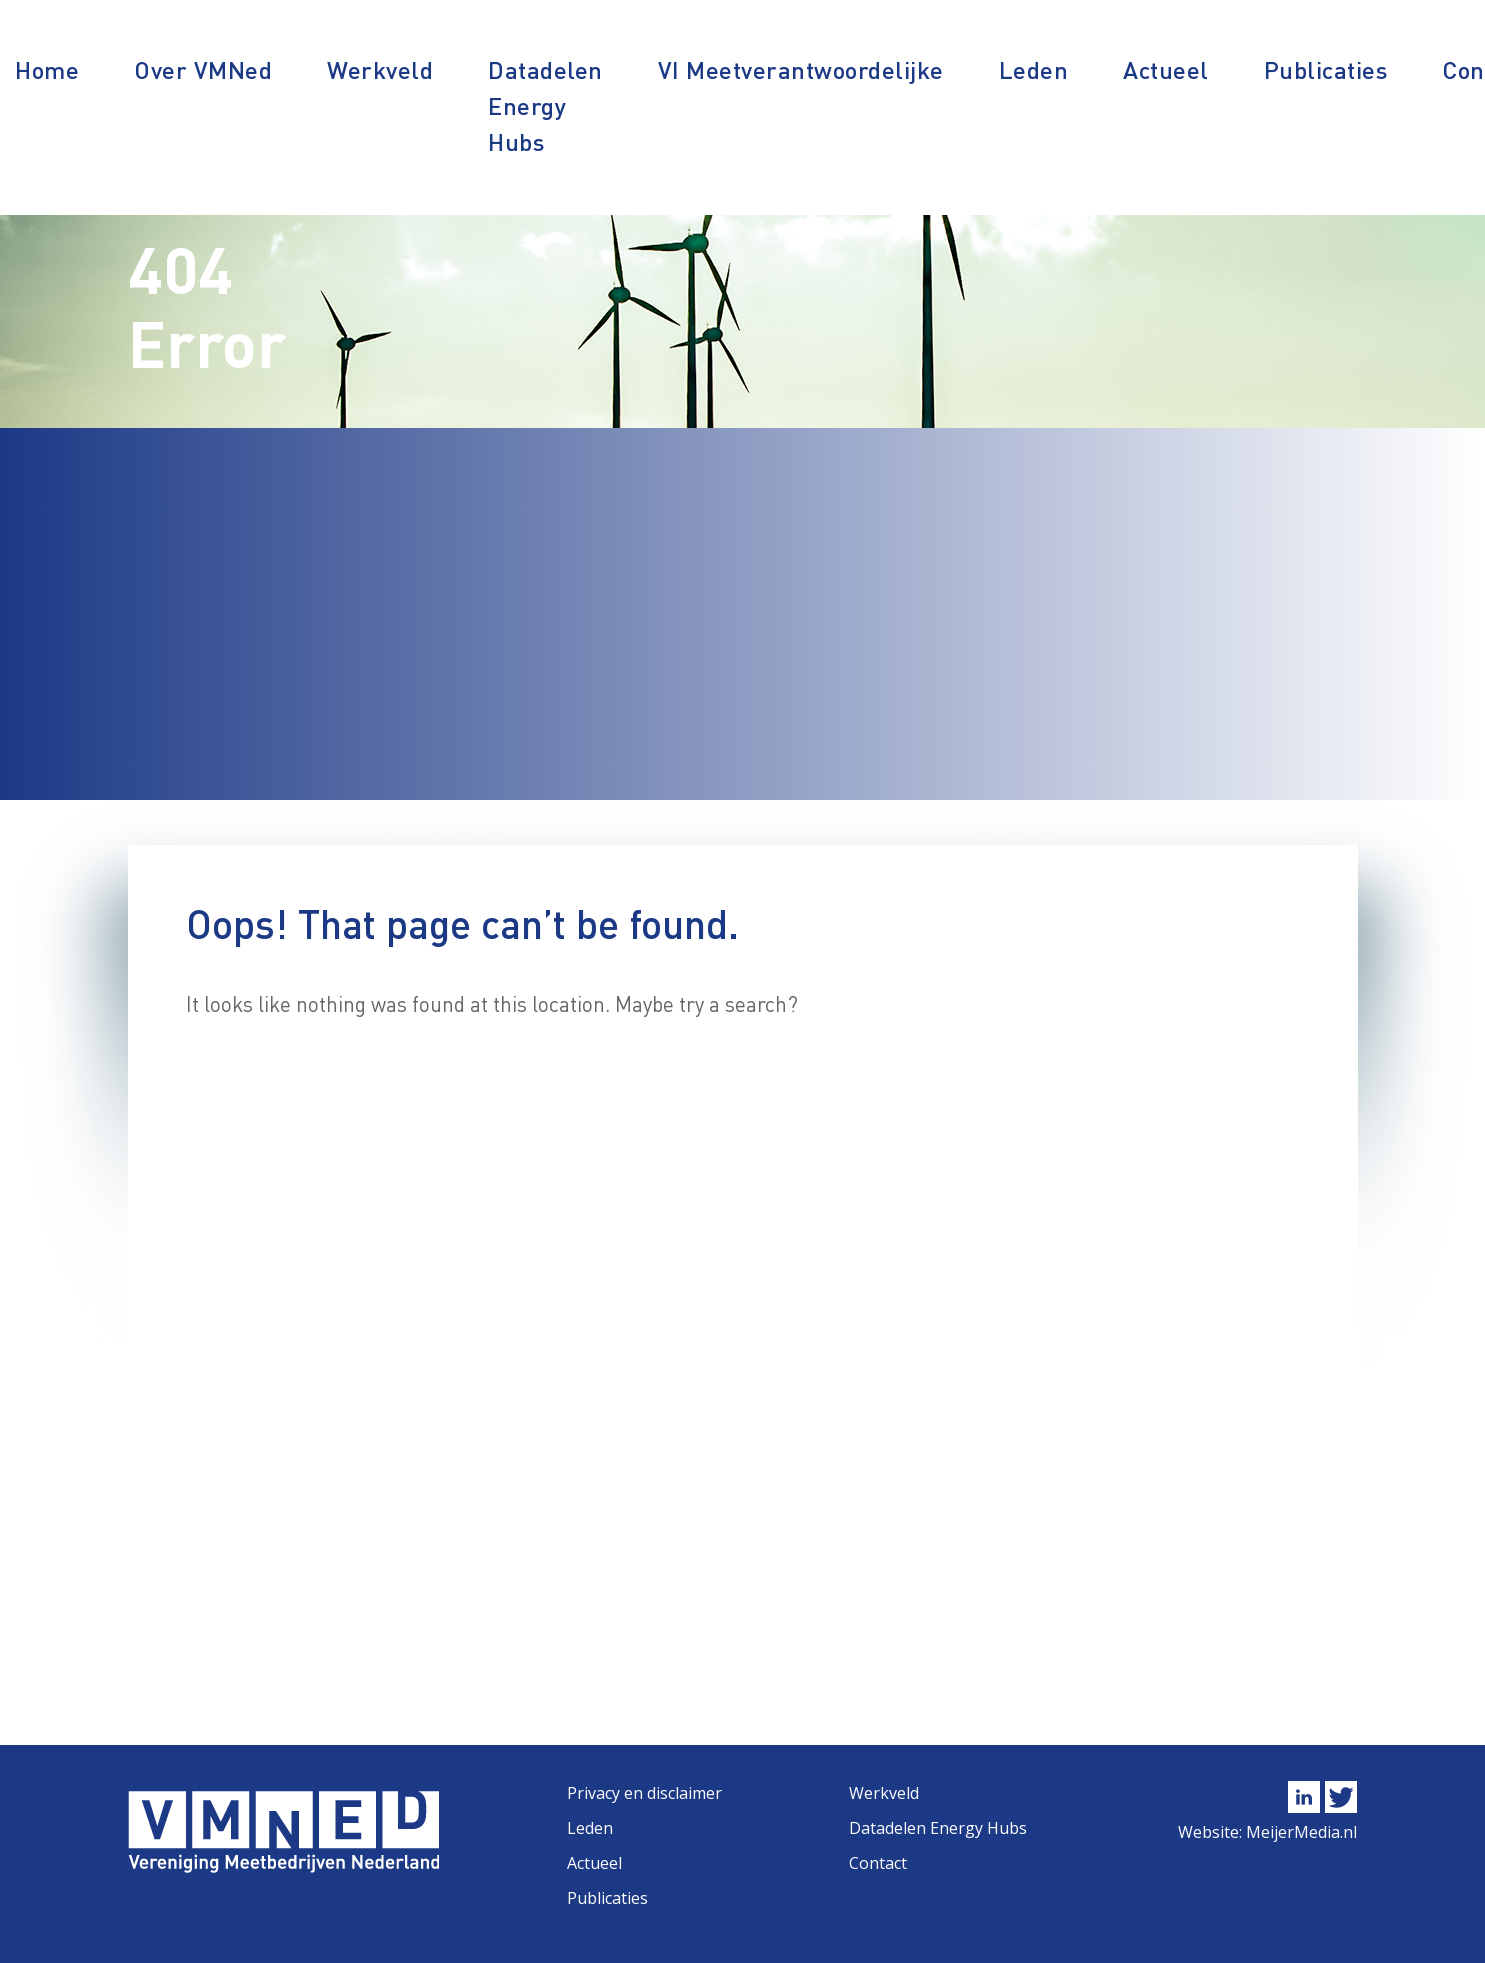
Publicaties (1326, 69)
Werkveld (380, 69)
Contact (878, 1863)
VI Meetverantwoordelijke (801, 69)
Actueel (1166, 69)
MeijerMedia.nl (1301, 1832)
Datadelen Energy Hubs (545, 105)
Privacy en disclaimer (644, 1793)
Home (47, 69)
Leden (1034, 69)
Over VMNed (203, 69)
